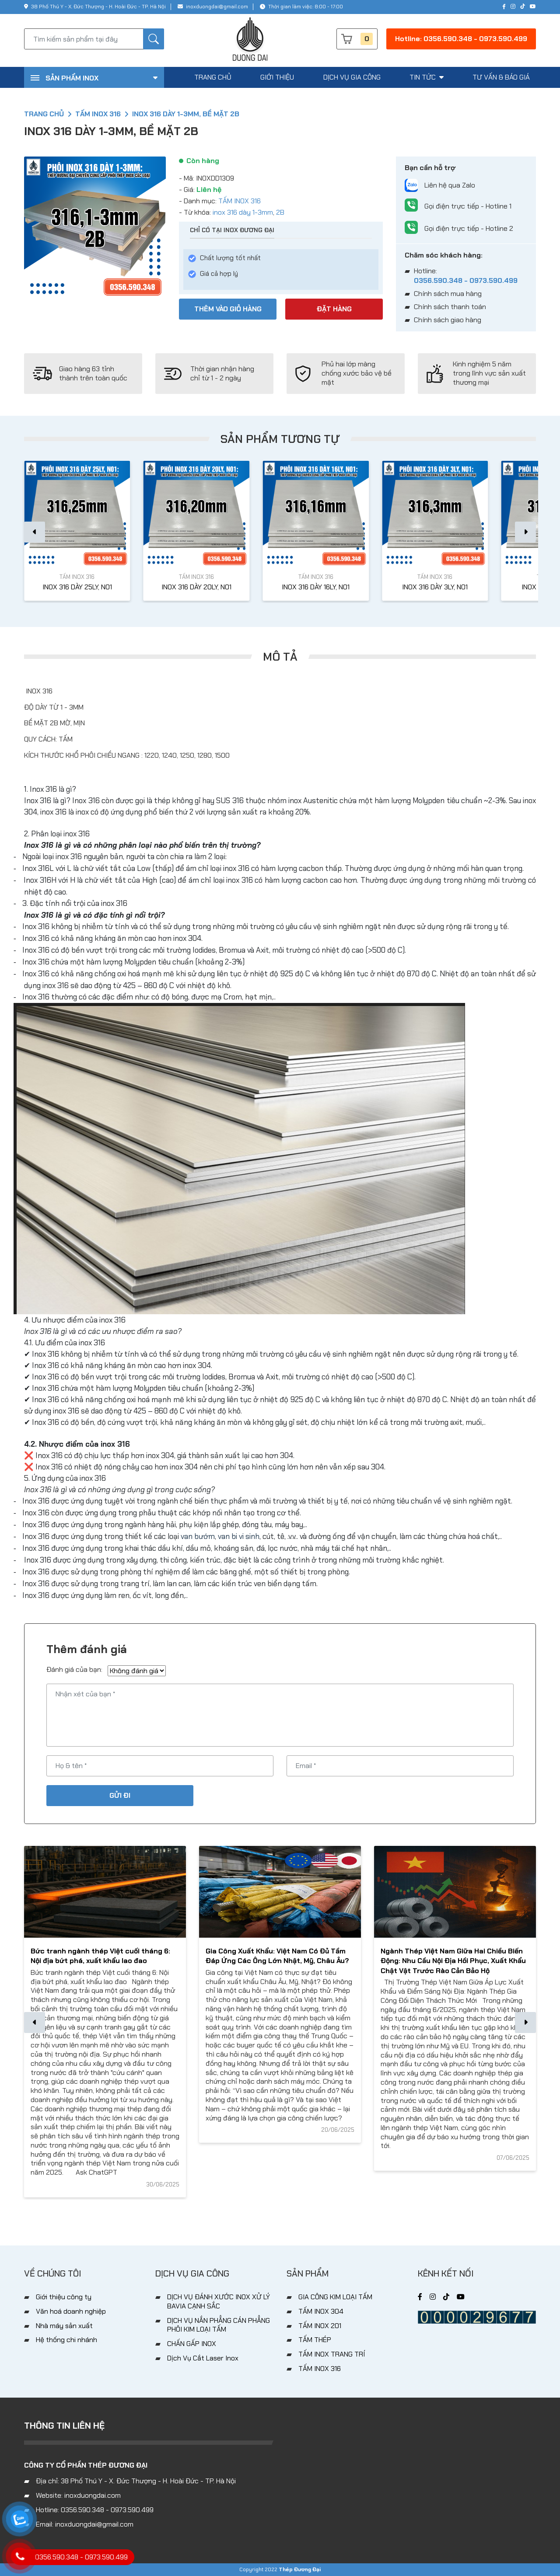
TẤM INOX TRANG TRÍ (331, 2354)
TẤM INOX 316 (98, 113)
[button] (525, 532)
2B (280, 212)
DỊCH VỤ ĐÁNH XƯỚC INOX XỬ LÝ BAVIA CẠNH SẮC (218, 2301)
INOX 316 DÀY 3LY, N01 (435, 587)
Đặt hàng (334, 308)
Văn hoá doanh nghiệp (71, 2311)
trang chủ (212, 77)
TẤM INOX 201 (319, 2325)
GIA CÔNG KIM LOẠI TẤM (335, 2296)
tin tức (427, 77)
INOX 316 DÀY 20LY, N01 (196, 587)
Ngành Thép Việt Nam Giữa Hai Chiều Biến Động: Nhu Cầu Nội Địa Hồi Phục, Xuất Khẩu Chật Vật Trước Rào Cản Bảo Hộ (453, 1960)
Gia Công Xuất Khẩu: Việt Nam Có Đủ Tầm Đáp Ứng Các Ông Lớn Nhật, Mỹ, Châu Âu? (277, 1955)
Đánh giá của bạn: (74, 1669)
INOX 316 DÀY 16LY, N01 (316, 587)
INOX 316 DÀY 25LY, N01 (77, 587)
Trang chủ (44, 113)
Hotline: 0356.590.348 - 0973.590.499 (461, 38)
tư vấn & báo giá (501, 77)
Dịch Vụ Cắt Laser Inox (202, 2358)
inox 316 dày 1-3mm (243, 212)
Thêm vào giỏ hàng (228, 308)
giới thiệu (277, 77)
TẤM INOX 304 (320, 2311)
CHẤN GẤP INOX (191, 2343)
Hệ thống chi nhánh (66, 2339)
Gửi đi (119, 1795)
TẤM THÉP (314, 2339)
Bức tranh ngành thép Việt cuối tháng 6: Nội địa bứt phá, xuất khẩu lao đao (100, 1955)
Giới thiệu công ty (63, 2296)
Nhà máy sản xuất (64, 2325)
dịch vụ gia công (352, 77)
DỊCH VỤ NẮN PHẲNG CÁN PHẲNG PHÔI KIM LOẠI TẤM (218, 2325)
